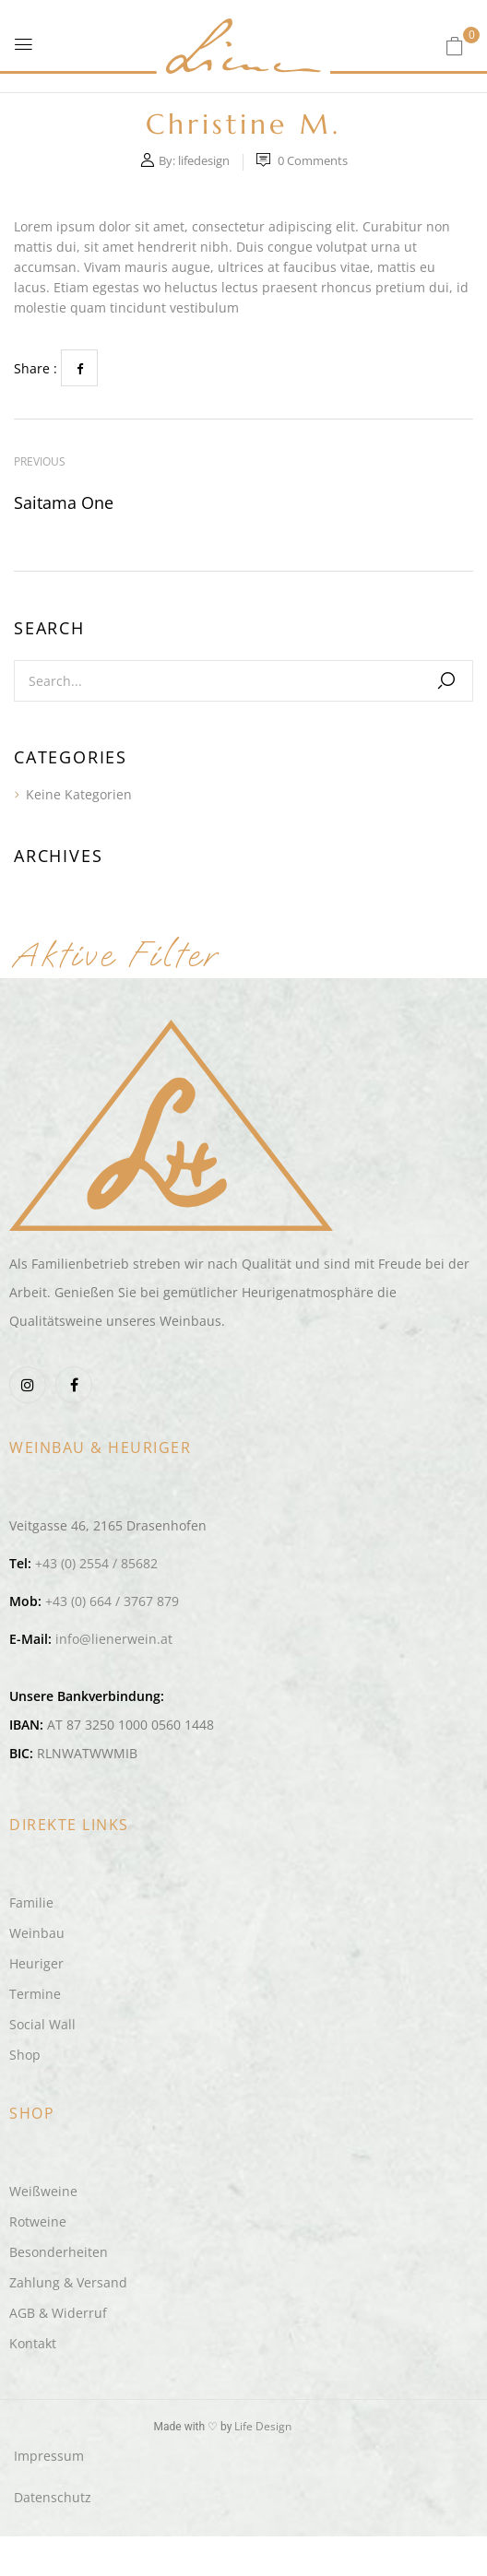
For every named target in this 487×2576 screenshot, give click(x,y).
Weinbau (37, 1933)
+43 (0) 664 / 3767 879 (112, 1601)
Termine (35, 1994)
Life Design (262, 2426)
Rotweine (37, 2221)
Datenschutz (52, 2497)
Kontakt (32, 2343)
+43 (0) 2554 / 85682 (96, 1563)
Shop (25, 2054)
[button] (454, 45)
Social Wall (42, 2024)
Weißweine (43, 2191)
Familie (31, 1902)
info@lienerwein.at (113, 1639)
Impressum (49, 2455)
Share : (35, 368)
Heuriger (36, 1963)
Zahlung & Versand (68, 2282)
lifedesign (204, 160)
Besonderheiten (58, 2252)
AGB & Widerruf (58, 2313)
